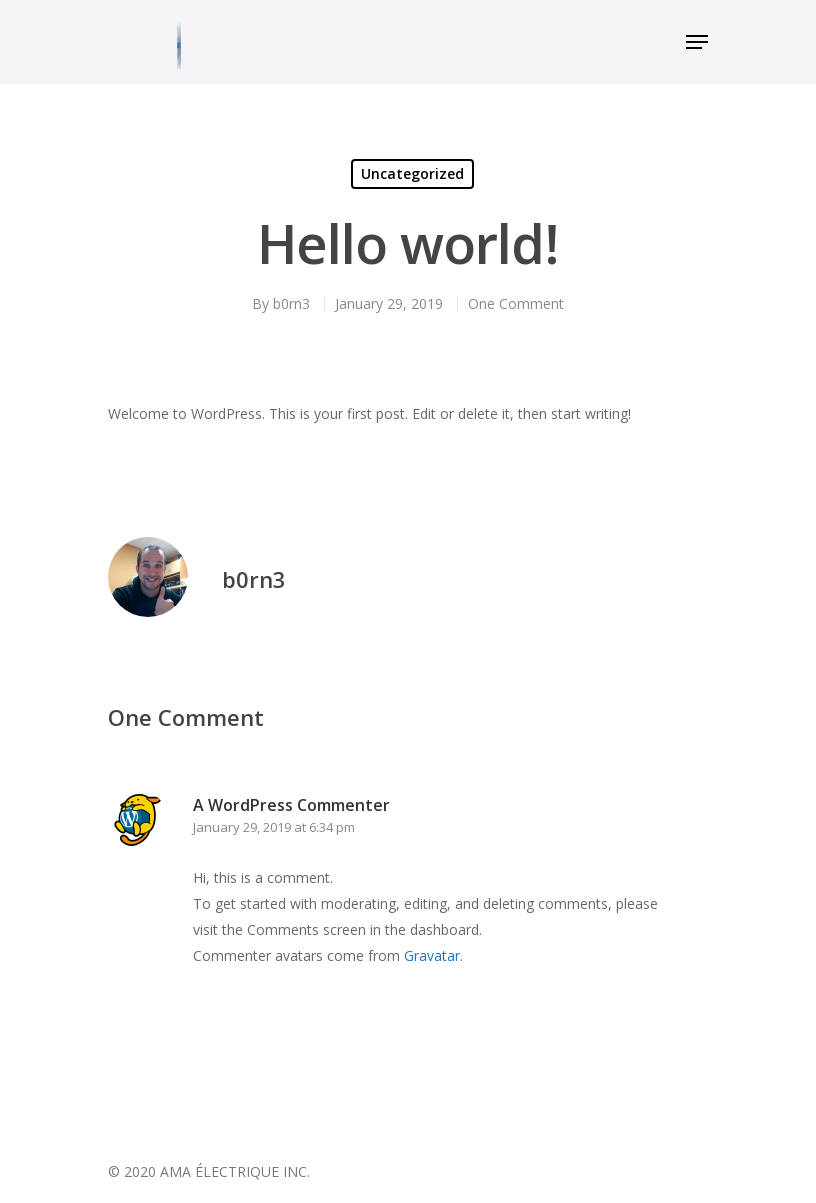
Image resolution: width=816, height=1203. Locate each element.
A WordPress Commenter (291, 805)
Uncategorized (412, 173)
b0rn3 (291, 303)
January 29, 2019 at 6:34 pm (274, 827)
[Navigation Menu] (697, 42)
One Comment (516, 303)
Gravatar (432, 955)
